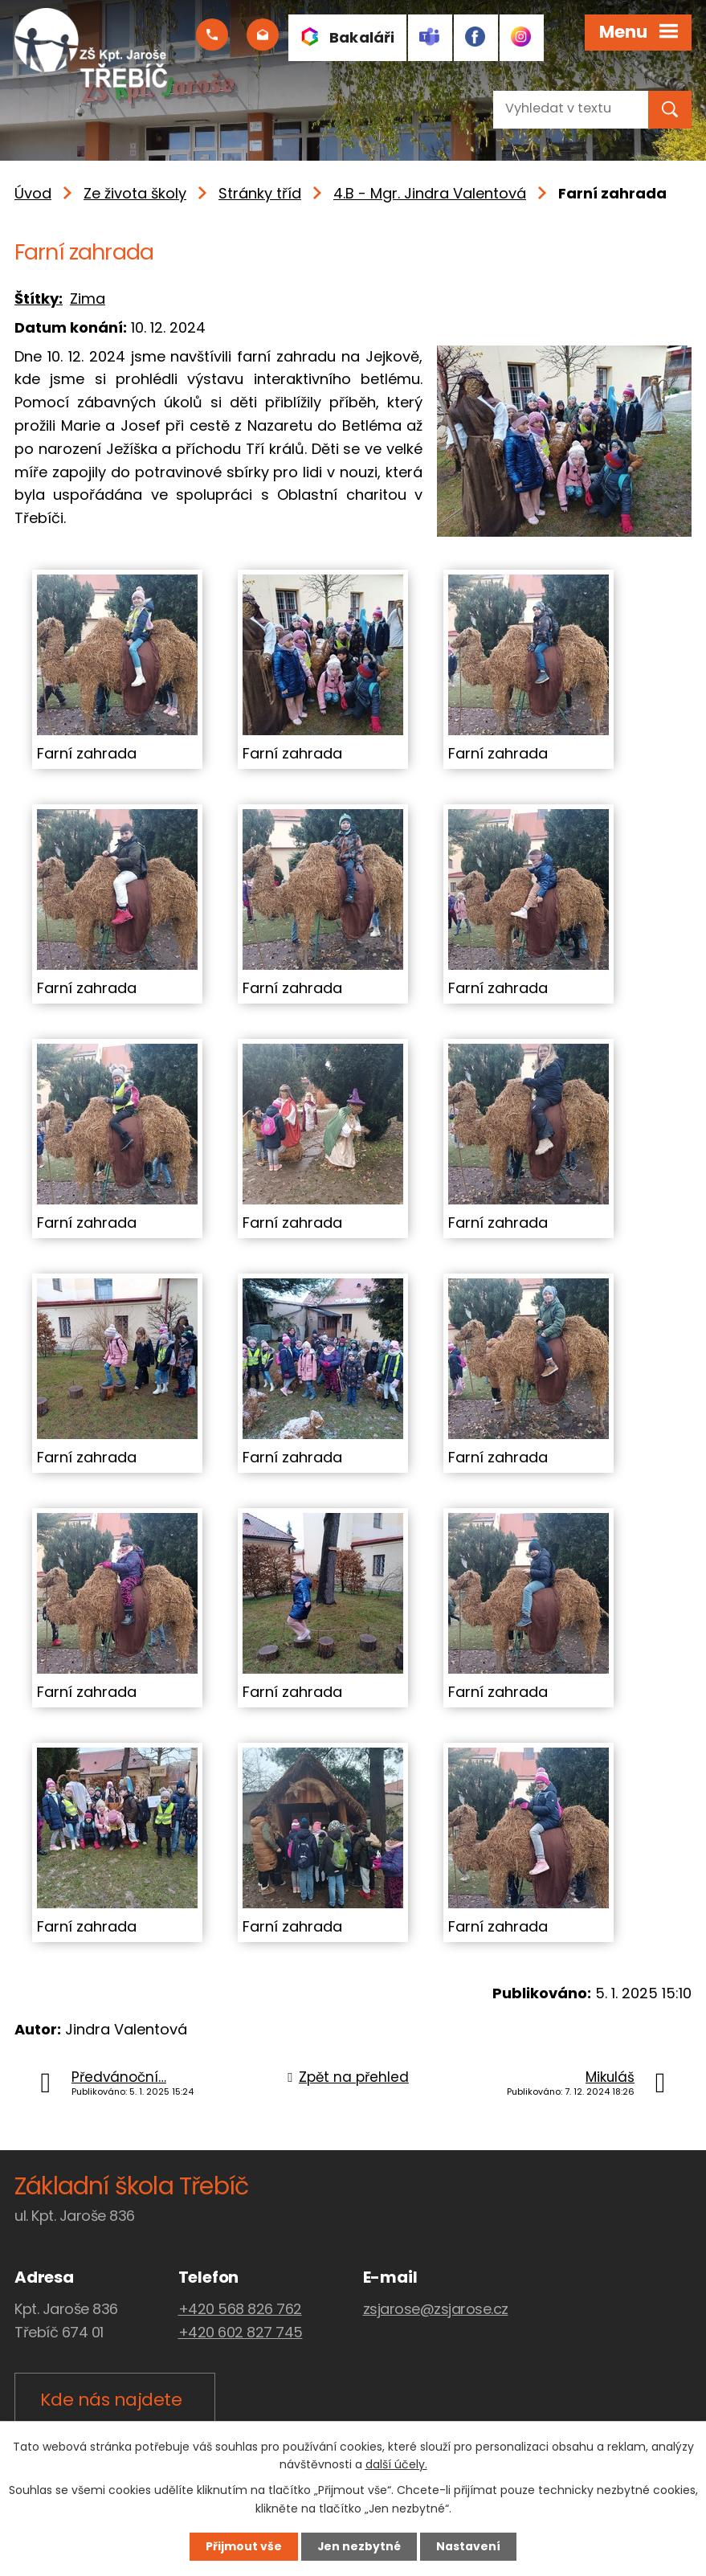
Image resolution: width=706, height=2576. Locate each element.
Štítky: (38, 298)
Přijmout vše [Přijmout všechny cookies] (242, 2546)
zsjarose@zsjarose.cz (435, 2309)
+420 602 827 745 (240, 2332)
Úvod (32, 193)
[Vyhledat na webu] (557, 108)
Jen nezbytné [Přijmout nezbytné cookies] (359, 2546)
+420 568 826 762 (240, 2309)
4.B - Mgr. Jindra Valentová (429, 193)
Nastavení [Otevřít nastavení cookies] (471, 2546)
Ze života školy (135, 193)
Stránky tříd (259, 193)
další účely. (396, 2464)
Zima (87, 298)
